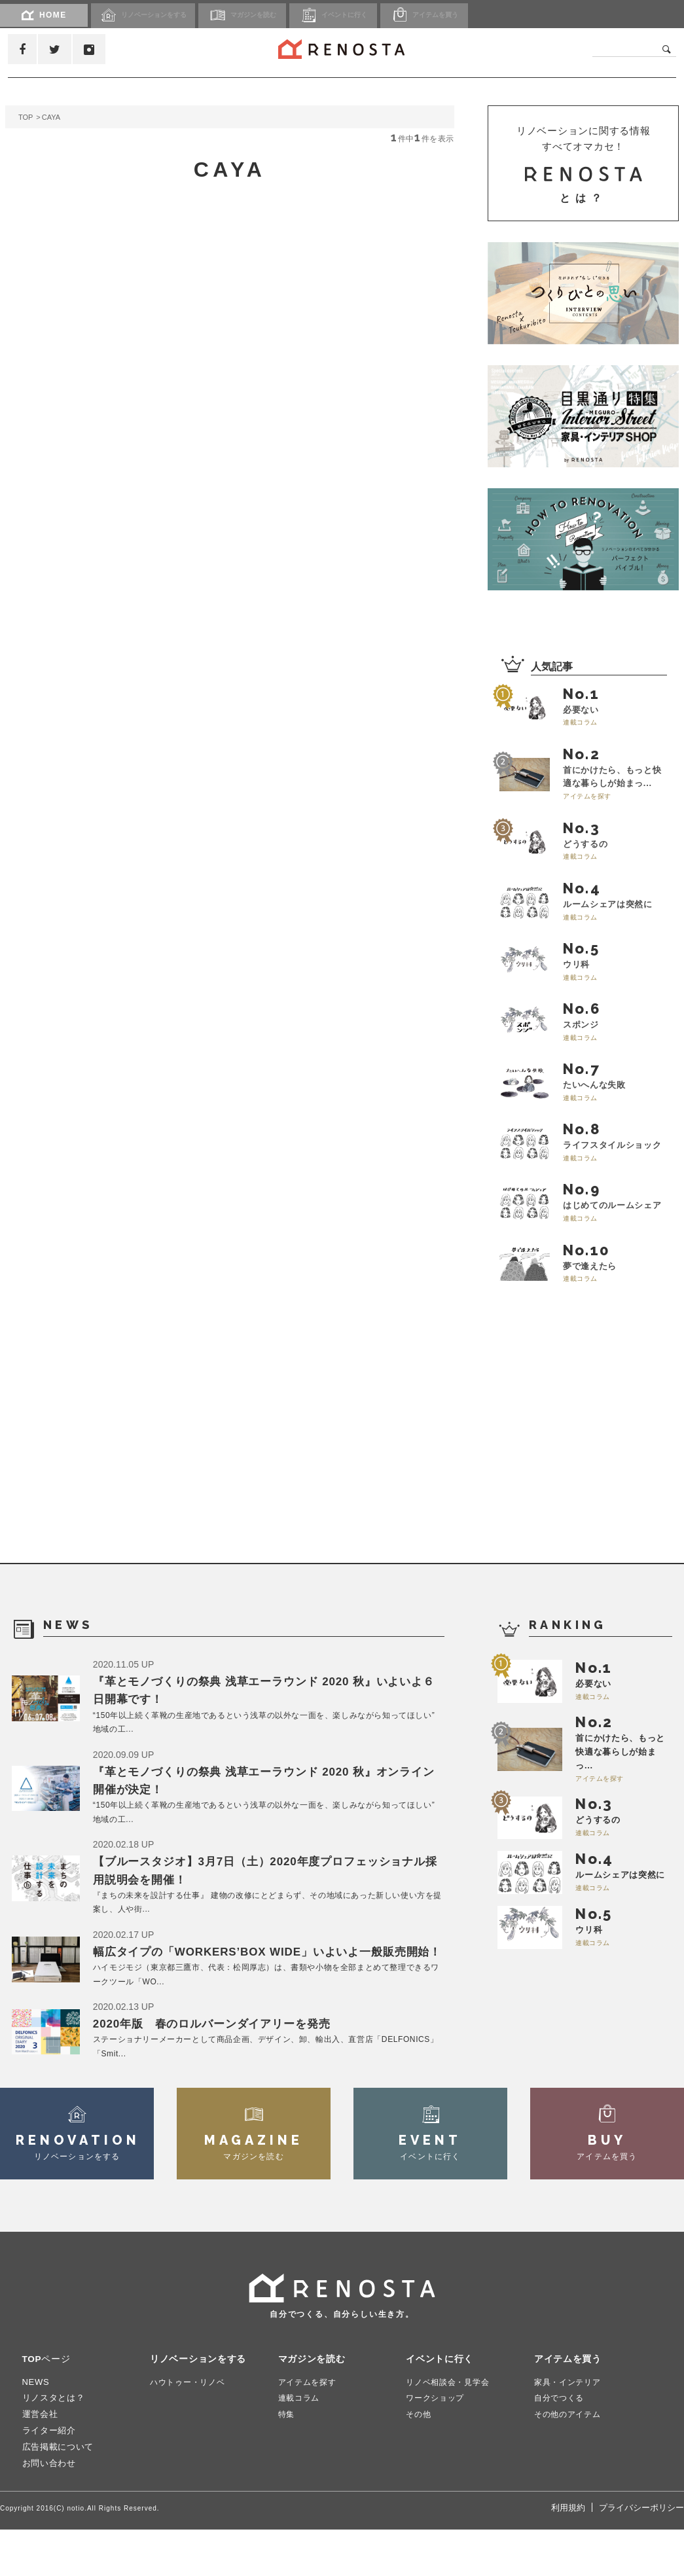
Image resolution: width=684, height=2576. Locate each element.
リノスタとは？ (53, 2445)
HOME (44, 15)
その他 (419, 2461)
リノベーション (152, 15)
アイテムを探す (309, 2428)
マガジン (266, 15)
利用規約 (568, 2555)
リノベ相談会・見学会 (450, 2428)
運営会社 (40, 2461)
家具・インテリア (570, 2428)
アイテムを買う (570, 2405)
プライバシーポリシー (641, 2555)
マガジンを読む (314, 2405)
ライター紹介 (49, 2477)
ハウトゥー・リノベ (190, 2428)
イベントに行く (442, 2405)
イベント (368, 15)
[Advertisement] (585, 1476)
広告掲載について (58, 2494)
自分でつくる (561, 2445)
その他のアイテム (570, 2461)
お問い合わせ (49, 2509)
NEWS (36, 2428)
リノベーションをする (201, 2405)
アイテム (470, 15)
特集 (287, 2461)
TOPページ (48, 2405)
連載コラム (300, 2445)
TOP (25, 117)
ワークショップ (437, 2445)
